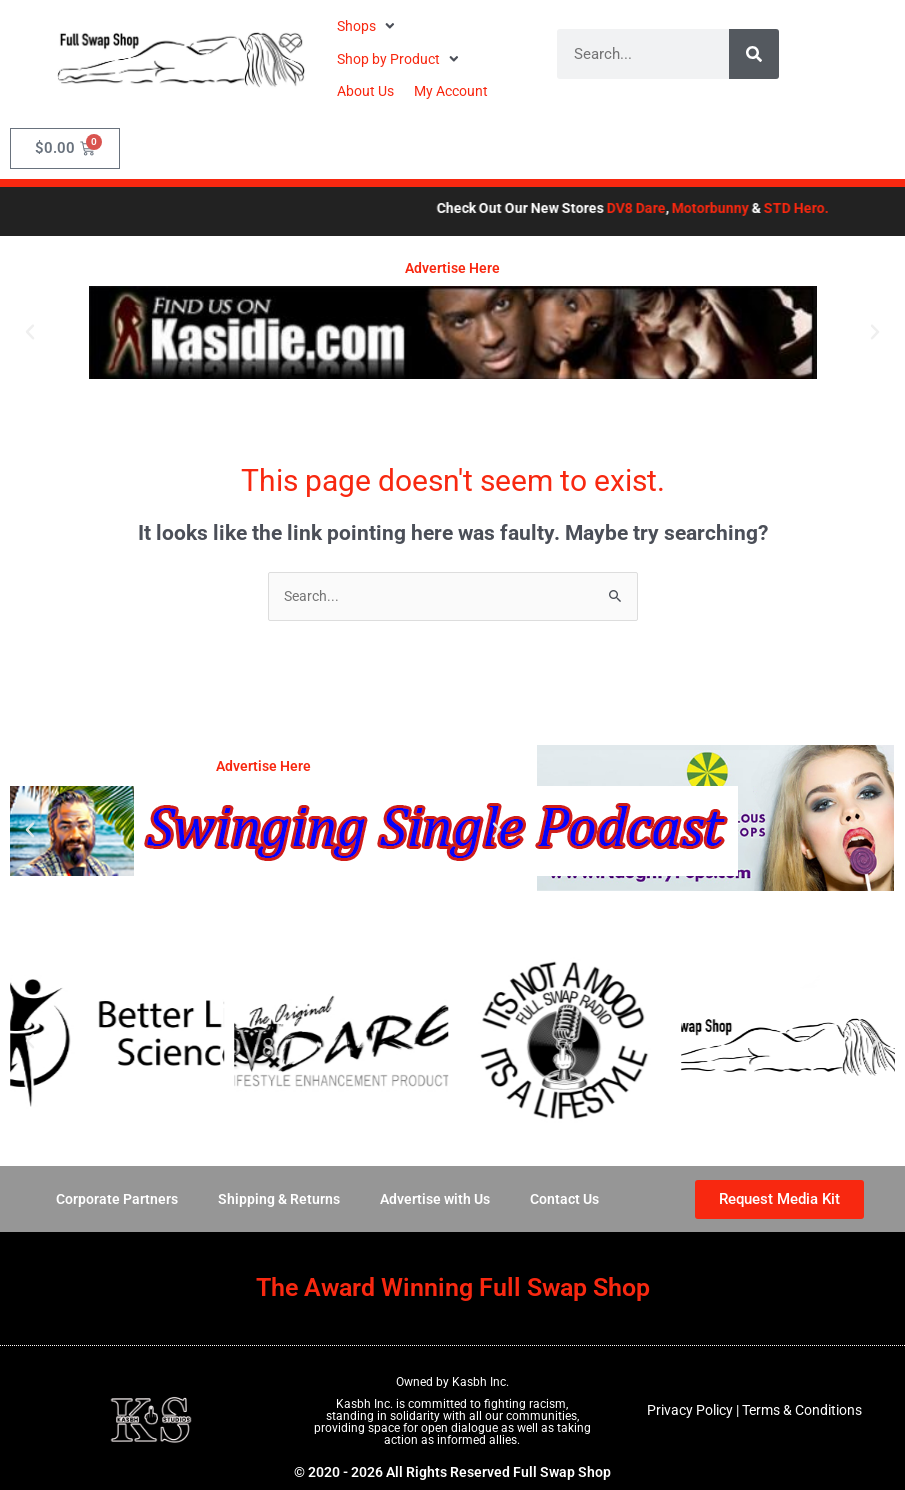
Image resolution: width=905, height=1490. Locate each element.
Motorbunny (736, 208)
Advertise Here (452, 268)
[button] (368, 26)
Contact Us (564, 1199)
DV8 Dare (662, 208)
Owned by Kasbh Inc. (452, 1382)
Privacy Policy (690, 1410)
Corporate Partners (117, 1199)
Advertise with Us (435, 1199)
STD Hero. (822, 208)
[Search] (754, 54)
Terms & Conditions (802, 1410)
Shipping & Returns (279, 1199)
